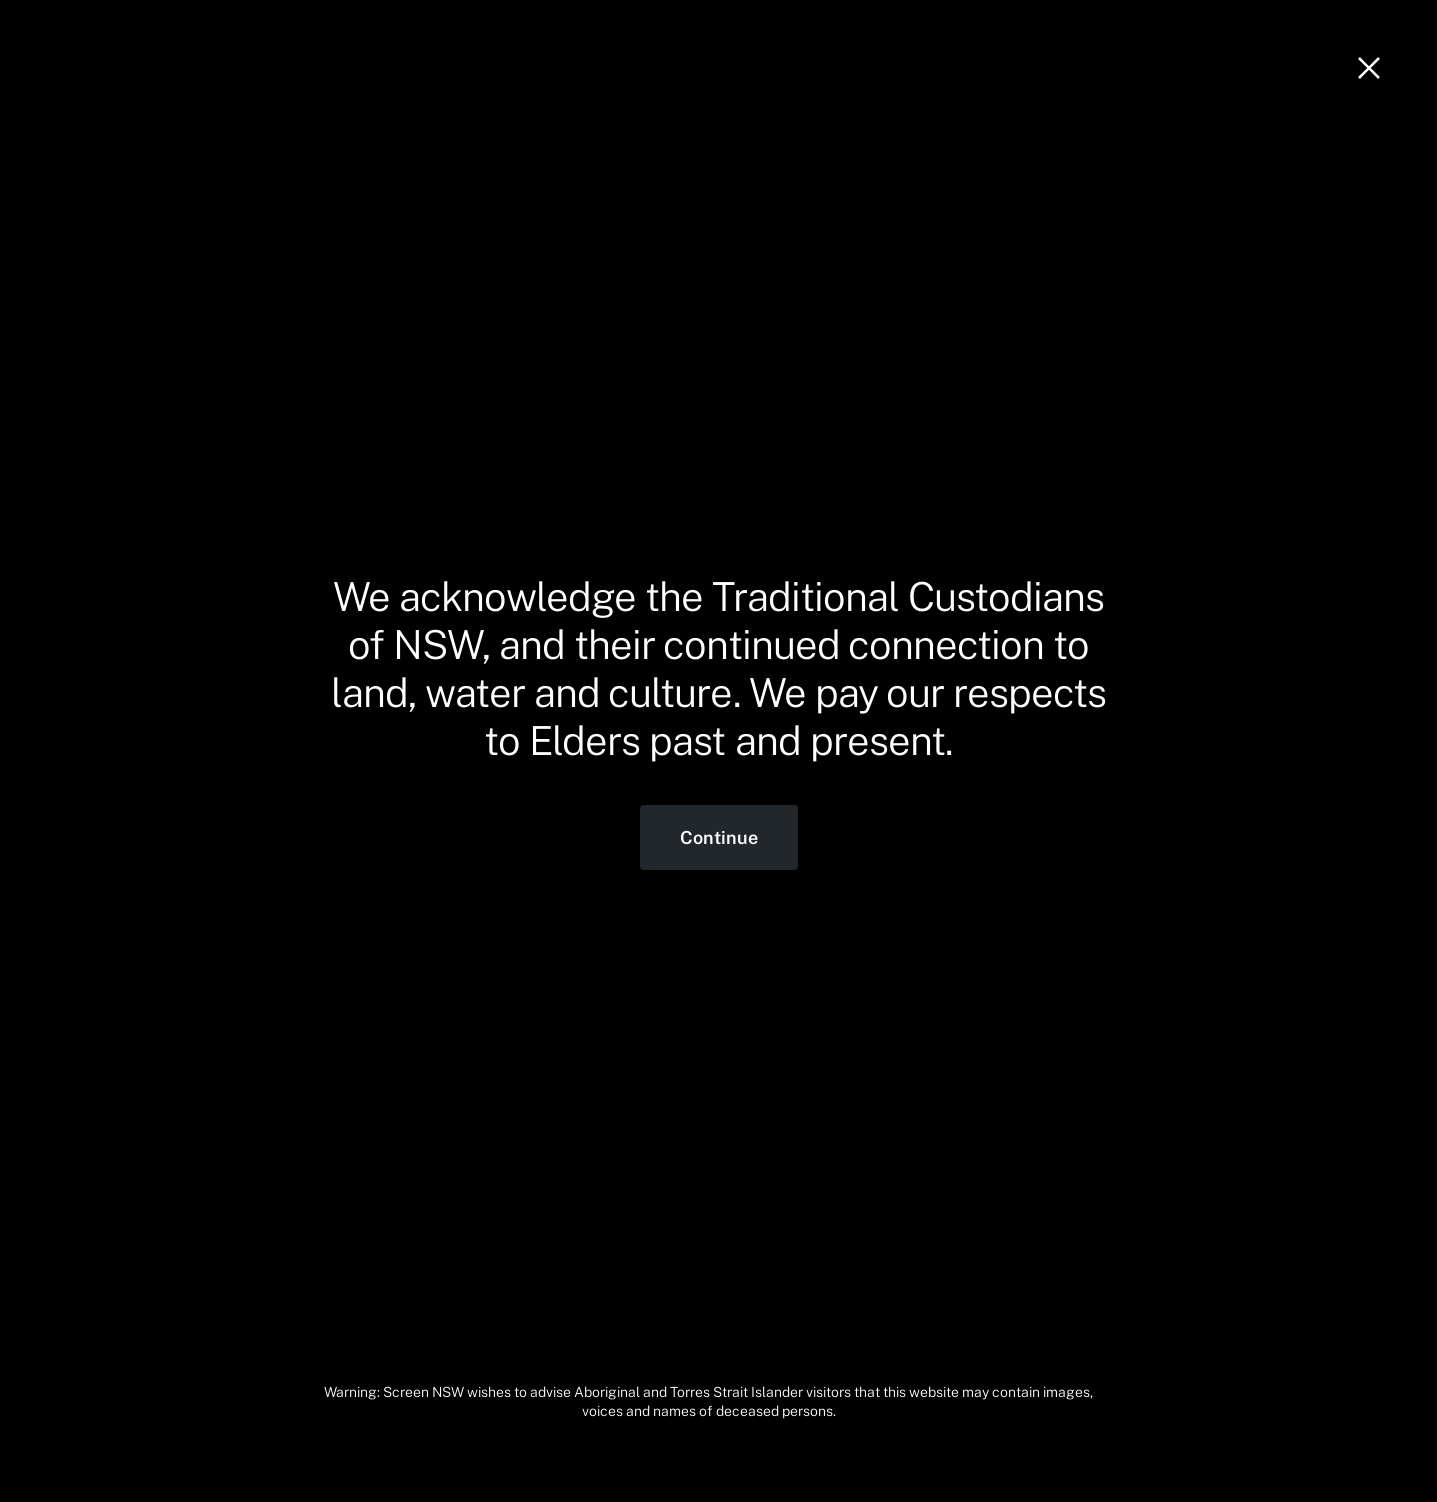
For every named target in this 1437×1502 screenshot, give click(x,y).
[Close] (1369, 68)
